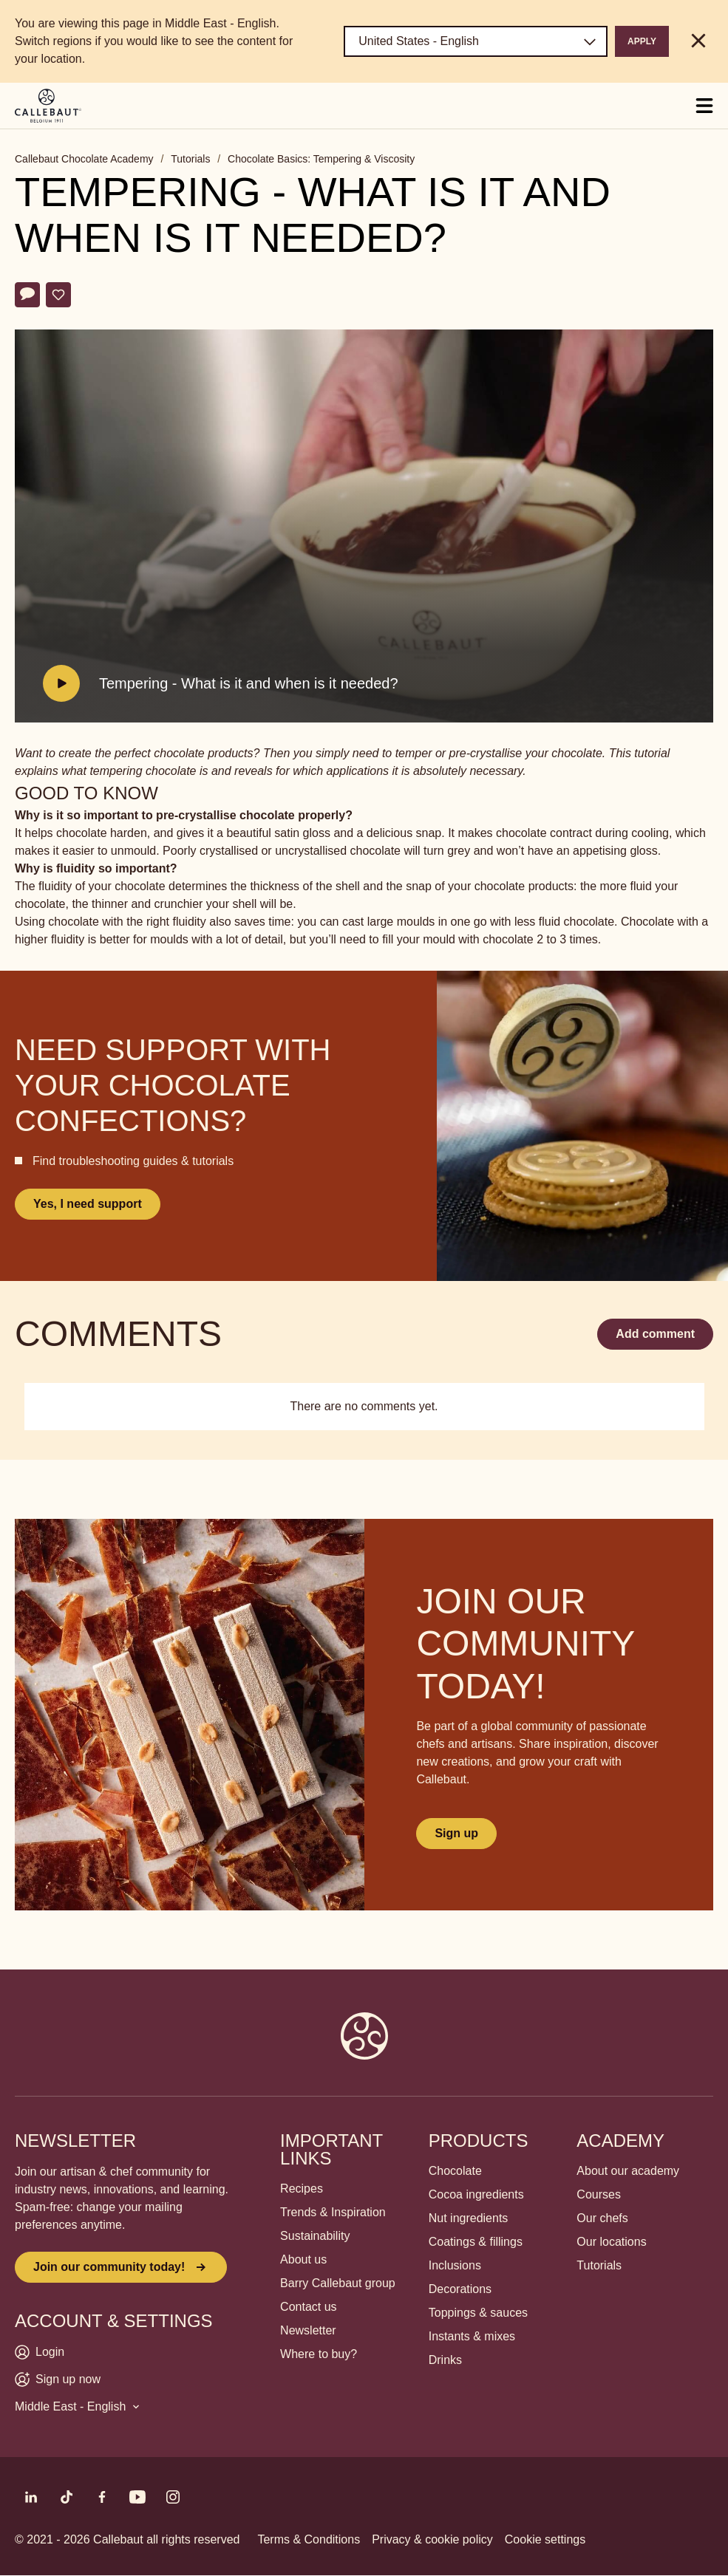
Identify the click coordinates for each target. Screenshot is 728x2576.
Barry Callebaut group (337, 2283)
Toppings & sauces (478, 2312)
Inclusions (455, 2265)
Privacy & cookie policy (432, 2539)
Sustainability (315, 2236)
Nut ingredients (468, 2218)
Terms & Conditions (308, 2539)
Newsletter (308, 2330)
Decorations (460, 2289)
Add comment (655, 1334)
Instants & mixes (472, 2336)
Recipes (301, 2188)
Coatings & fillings (476, 2241)
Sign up (456, 1833)
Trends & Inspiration (333, 2212)
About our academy (627, 2171)
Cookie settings (545, 2539)
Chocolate (455, 2171)
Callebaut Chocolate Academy (84, 159)
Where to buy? (318, 2354)
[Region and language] (476, 41)
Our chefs (601, 2218)
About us (303, 2259)
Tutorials (190, 159)
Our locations (611, 2241)
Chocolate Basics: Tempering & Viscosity (321, 159)
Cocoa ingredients (476, 2194)
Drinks (445, 2360)
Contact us (308, 2306)
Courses (598, 2194)
